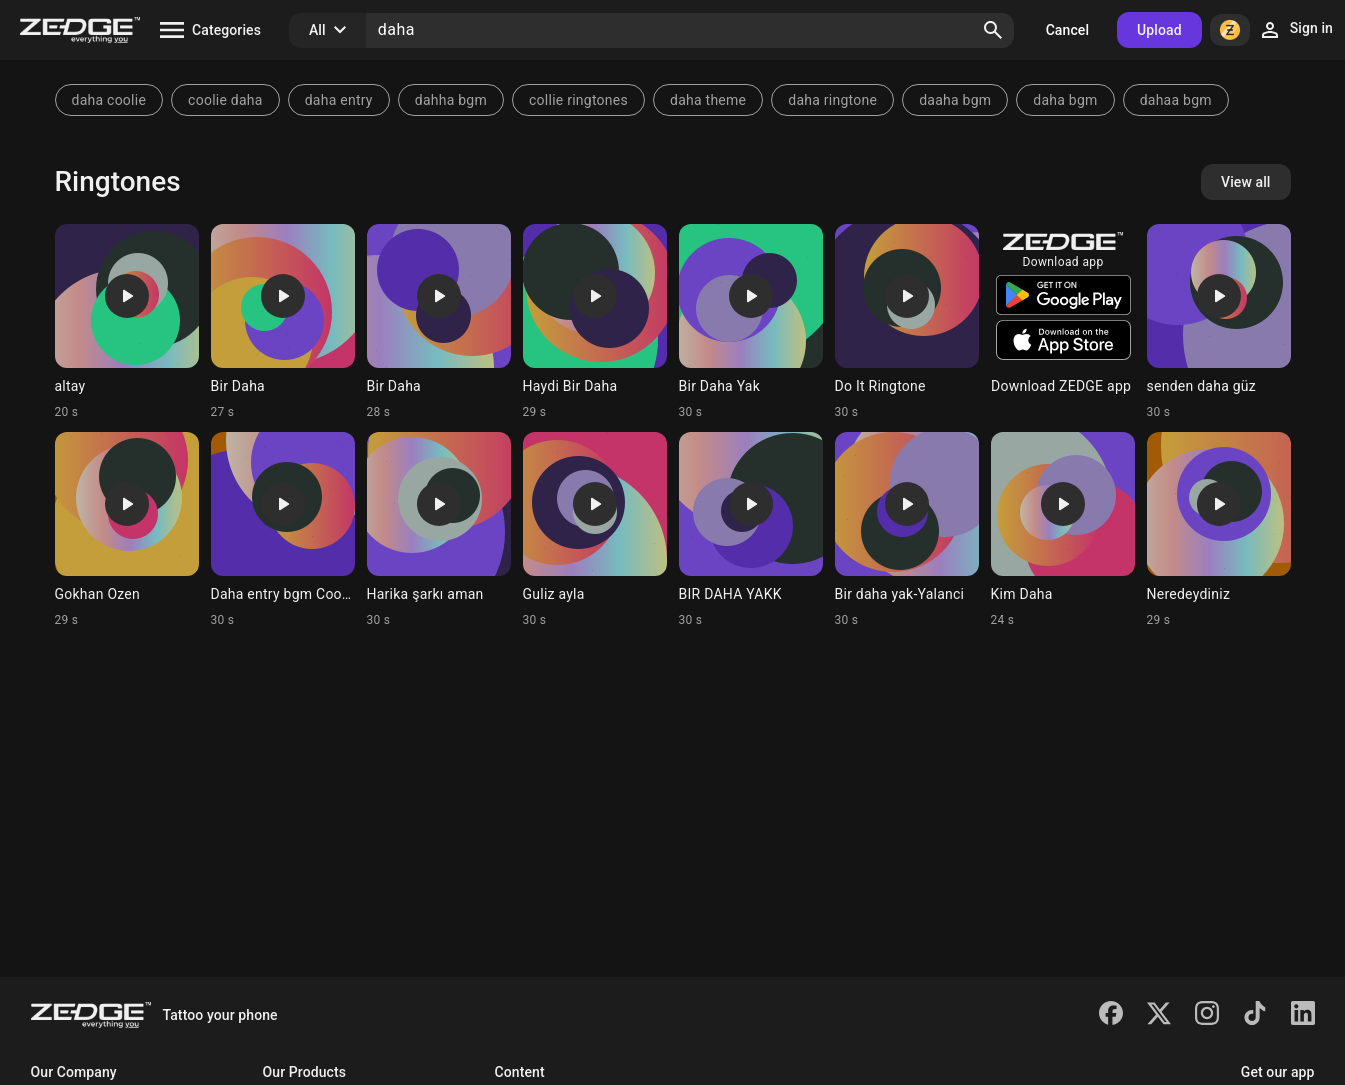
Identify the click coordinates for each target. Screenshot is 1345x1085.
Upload (1159, 30)
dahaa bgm (1176, 100)
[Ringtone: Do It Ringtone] (907, 322)
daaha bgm (955, 100)
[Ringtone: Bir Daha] (283, 322)
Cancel (1067, 30)
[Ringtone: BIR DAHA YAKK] (751, 530)
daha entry (339, 100)
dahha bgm (451, 100)
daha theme (708, 100)
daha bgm (1065, 100)
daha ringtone (832, 100)
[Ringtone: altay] (127, 322)
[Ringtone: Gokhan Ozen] (127, 530)
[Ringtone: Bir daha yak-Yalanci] (907, 530)
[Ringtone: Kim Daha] (1063, 530)
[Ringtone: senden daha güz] (1219, 322)
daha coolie (109, 100)
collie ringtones (578, 100)
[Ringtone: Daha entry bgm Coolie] (283, 530)
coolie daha (225, 100)
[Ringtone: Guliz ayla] (595, 530)
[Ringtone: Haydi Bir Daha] (595, 322)
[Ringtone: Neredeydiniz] (1219, 530)
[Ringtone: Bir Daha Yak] (751, 322)
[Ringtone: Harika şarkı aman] (439, 530)
